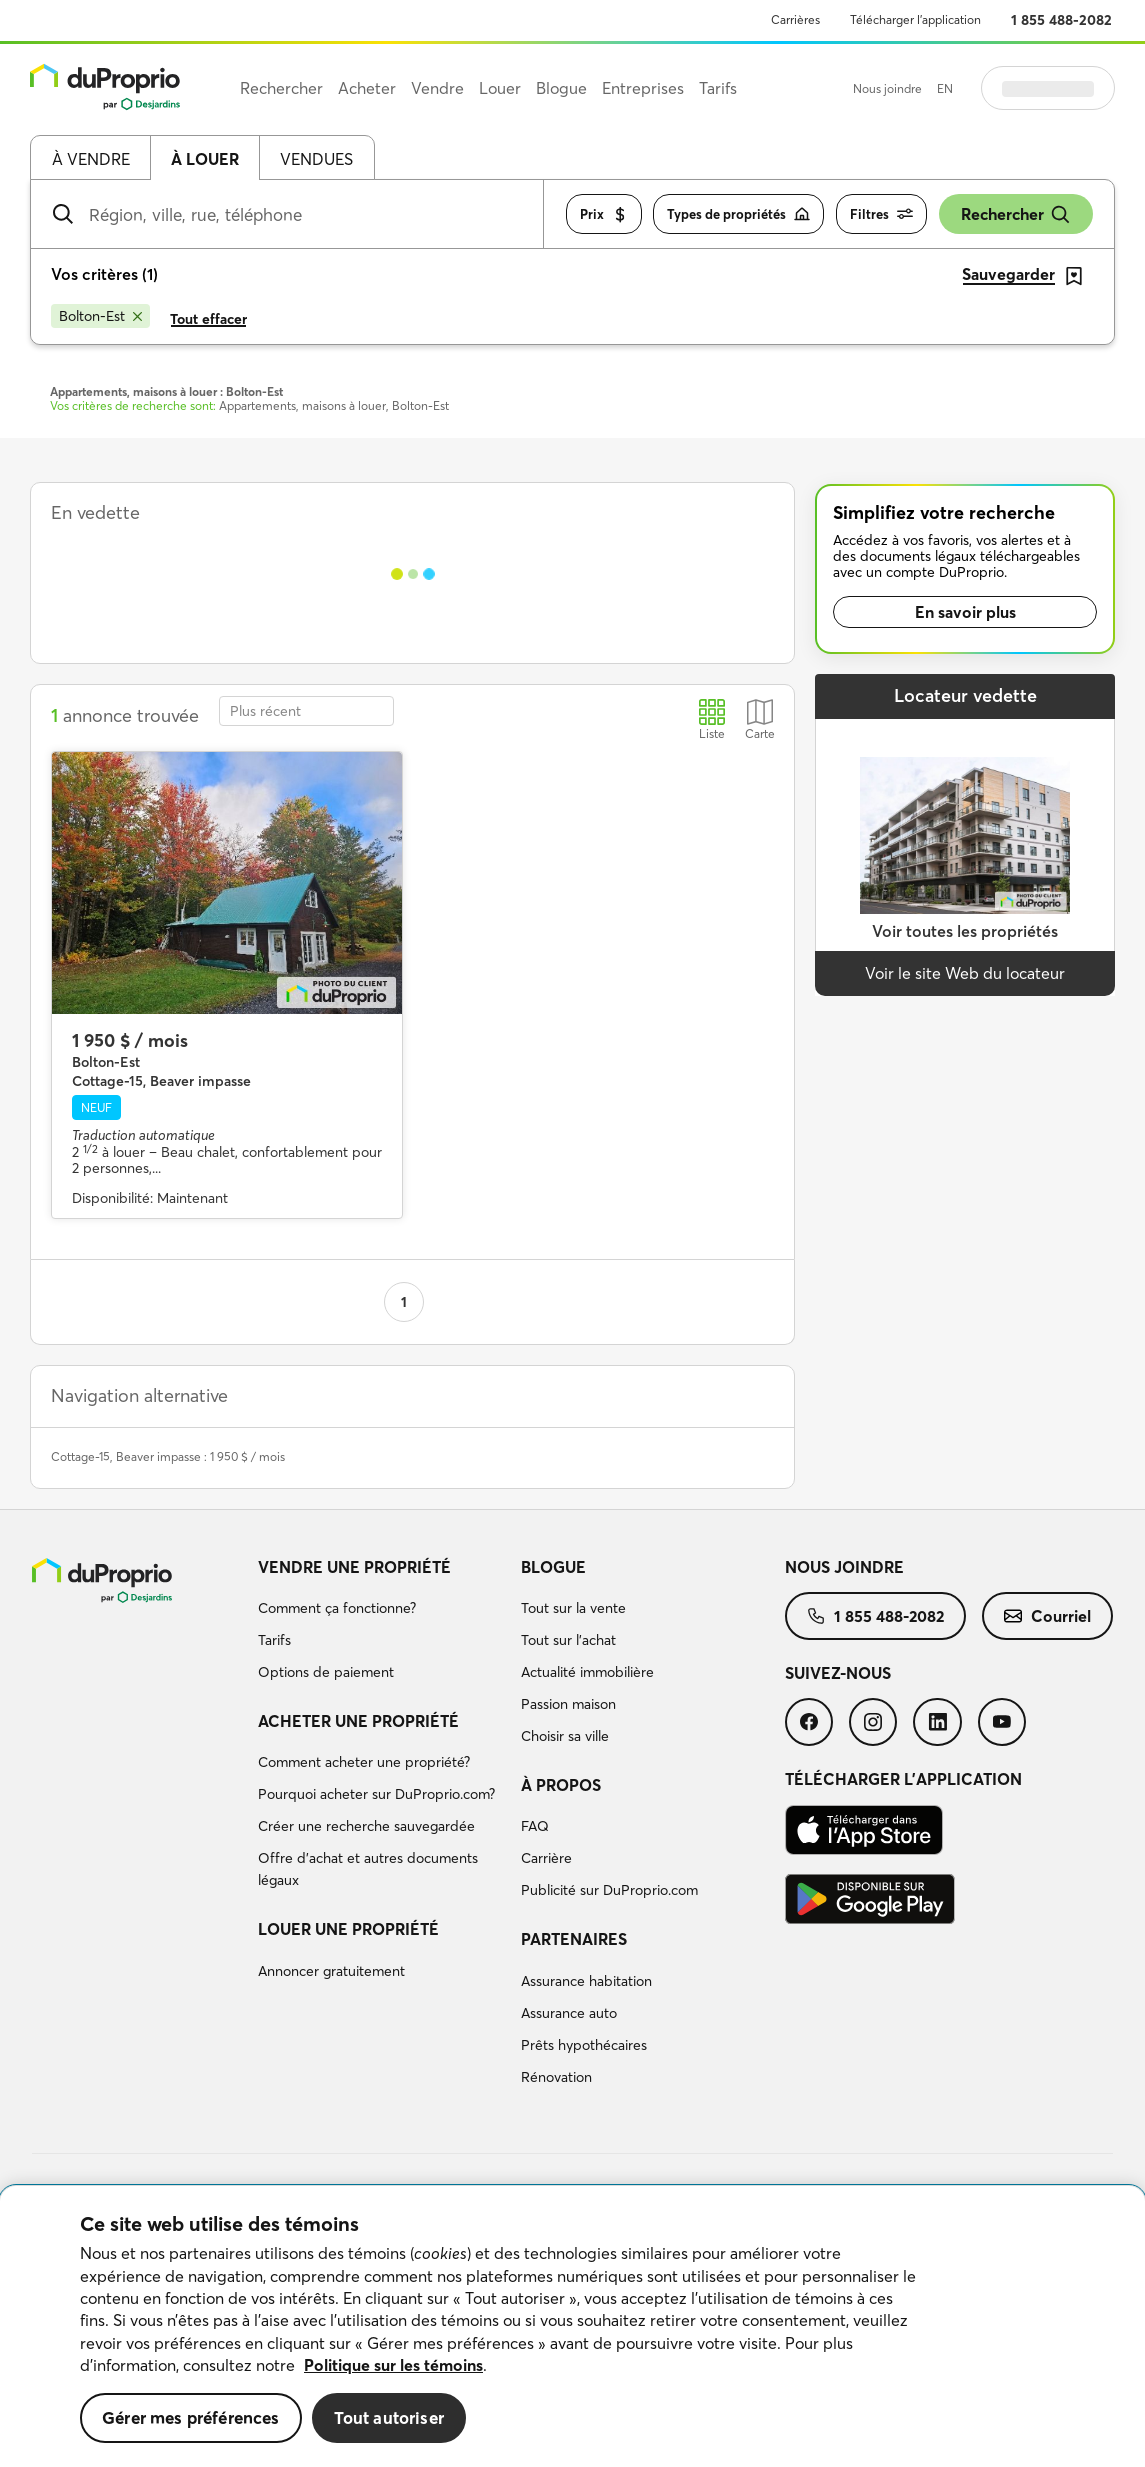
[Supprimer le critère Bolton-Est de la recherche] (100, 316)
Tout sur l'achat (568, 1640)
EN (945, 88)
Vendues (316, 159)
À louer (205, 159)
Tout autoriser (389, 2417)
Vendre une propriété (354, 1567)
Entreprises (643, 88)
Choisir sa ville (565, 1736)
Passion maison (568, 1704)
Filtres (881, 214)
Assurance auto (569, 2013)
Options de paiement (326, 1672)
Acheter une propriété (358, 1721)
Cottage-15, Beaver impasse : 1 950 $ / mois (168, 1456)
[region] (572, 2326)
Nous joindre (887, 88)
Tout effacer (208, 319)
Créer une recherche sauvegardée (366, 1826)
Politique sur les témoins (393, 2365)
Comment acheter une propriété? (364, 1762)
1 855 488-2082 (1061, 20)
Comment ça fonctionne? (337, 1608)
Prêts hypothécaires (584, 2045)
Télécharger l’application (915, 19)
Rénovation (556, 2077)
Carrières (795, 19)
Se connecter (1048, 88)
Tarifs (274, 1640)
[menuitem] (382, 1623)
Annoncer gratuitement (331, 1971)
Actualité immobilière (587, 1672)
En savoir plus (965, 612)
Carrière (546, 1858)
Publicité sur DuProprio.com (609, 1890)
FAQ (535, 1826)
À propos (561, 1785)
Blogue (553, 1567)
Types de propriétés (738, 214)
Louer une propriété (348, 1929)
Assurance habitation (586, 1981)
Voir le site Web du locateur (965, 973)
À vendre (91, 159)
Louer (500, 88)
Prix (604, 214)
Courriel (1047, 1616)
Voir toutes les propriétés (965, 931)
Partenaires (574, 1939)
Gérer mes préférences (191, 2417)
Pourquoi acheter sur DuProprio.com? (376, 1794)
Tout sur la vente (573, 1608)
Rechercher (1016, 214)
